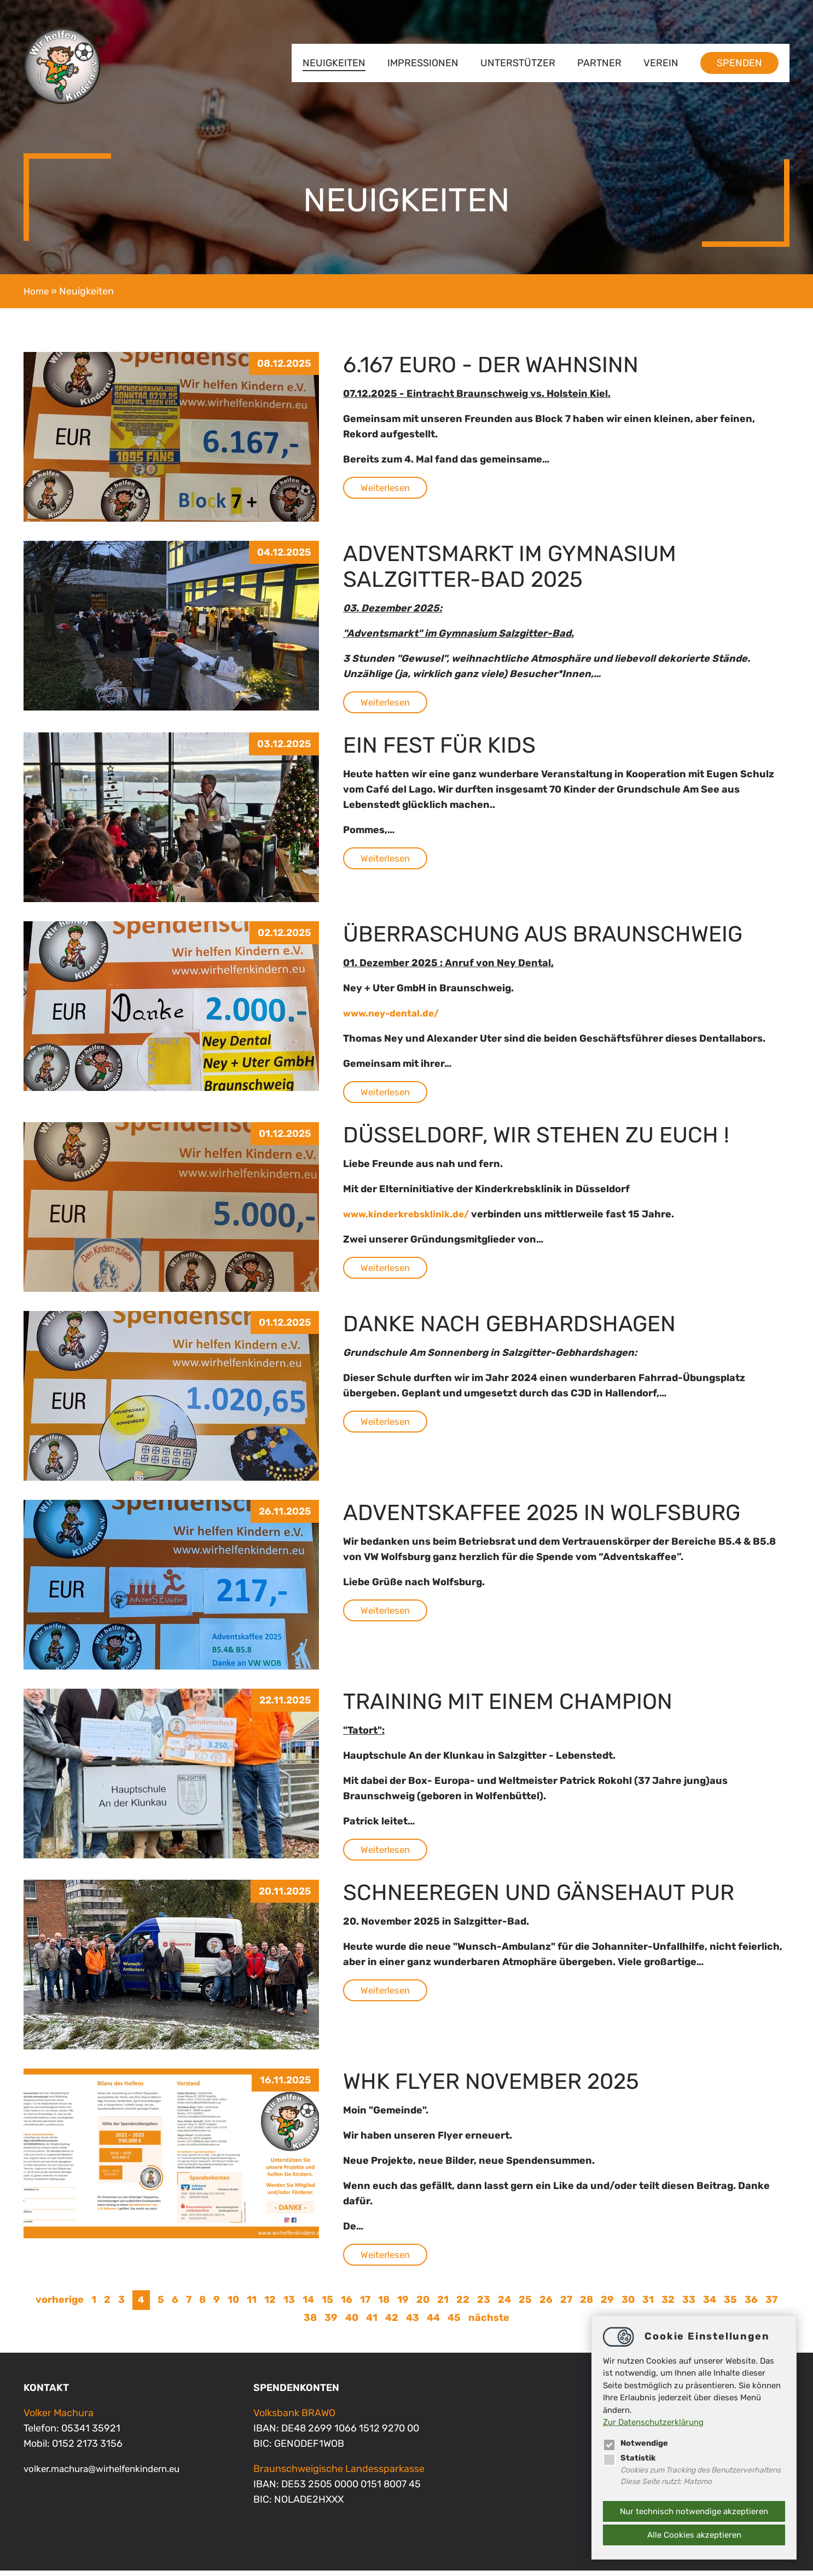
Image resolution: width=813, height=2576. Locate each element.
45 (454, 2323)
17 (365, 2305)
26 (546, 2305)
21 (443, 2305)
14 (308, 2305)
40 (351, 2323)
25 (525, 2305)
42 (391, 2323)
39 (331, 2323)
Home (37, 291)
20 (422, 2305)
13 (289, 2305)
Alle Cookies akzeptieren (694, 2535)
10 (233, 2305)
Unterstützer (517, 63)
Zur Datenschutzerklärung (653, 2422)
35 (730, 2305)
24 (504, 2305)
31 (648, 2305)
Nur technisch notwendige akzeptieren (694, 2511)
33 (688, 2305)
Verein (660, 63)
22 (462, 2305)
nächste (488, 2323)
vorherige (60, 2305)
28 (586, 2305)
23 (483, 2305)
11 (252, 2305)
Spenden (739, 63)
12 (270, 2305)
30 (628, 2305)
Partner (599, 63)
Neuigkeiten (334, 63)
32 (668, 2305)
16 (346, 2305)
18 (384, 2305)
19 (403, 2305)
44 (433, 2323)
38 (310, 2323)
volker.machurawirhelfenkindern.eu (109, 2474)
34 (709, 2305)
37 (771, 2305)
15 (327, 2305)
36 (751, 2305)
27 (566, 2305)
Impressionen (422, 63)
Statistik (629, 2457)
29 (607, 2305)
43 (412, 2323)
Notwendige (636, 2442)
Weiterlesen (387, 488)
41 (372, 2323)
